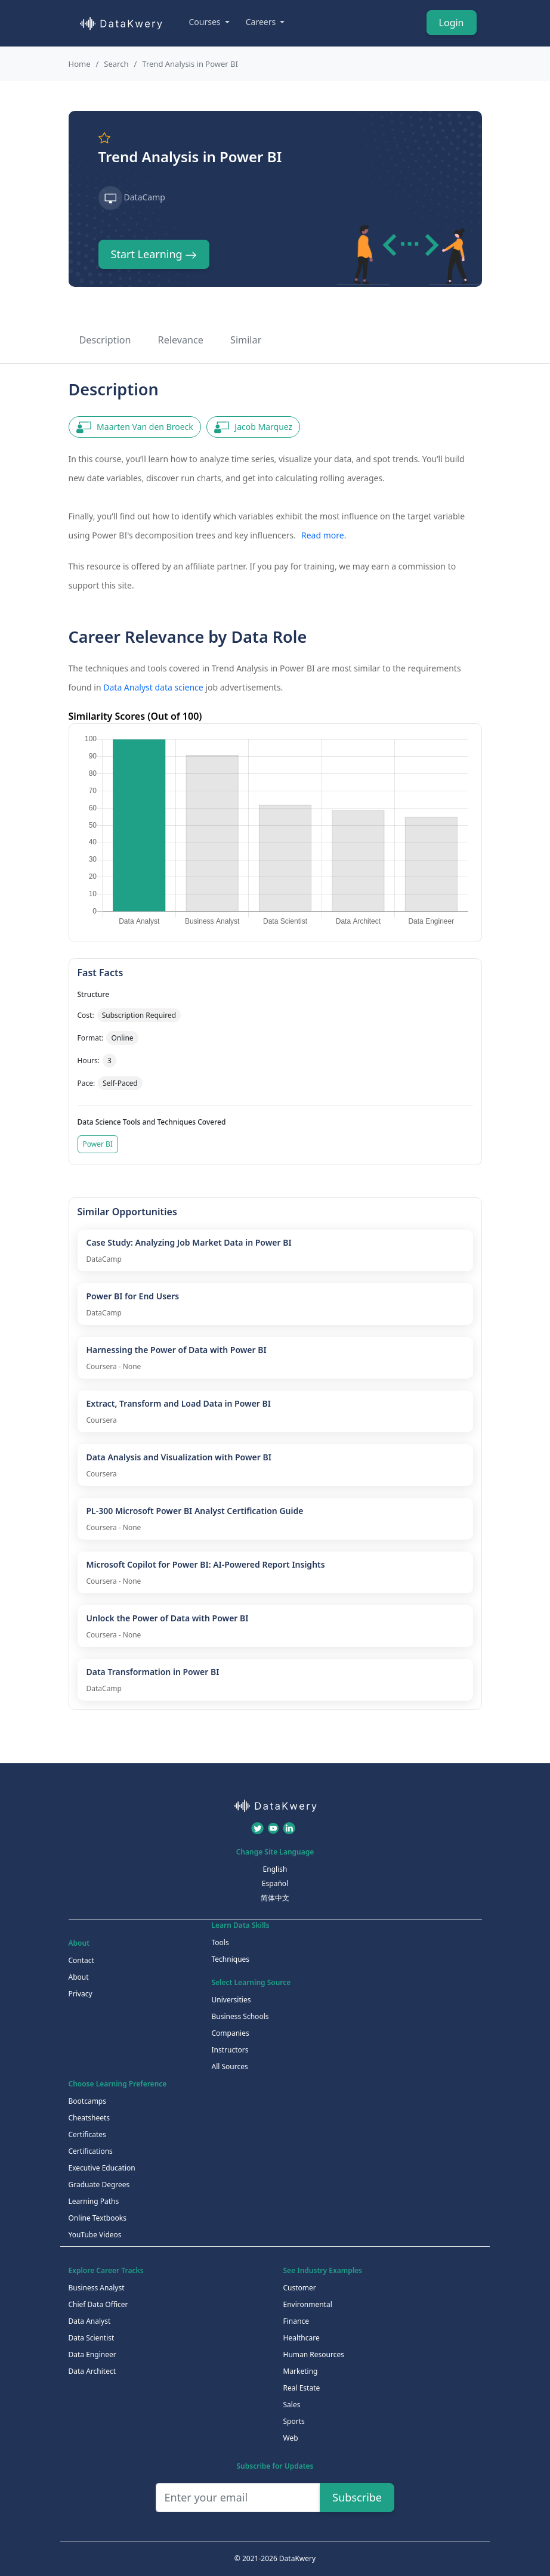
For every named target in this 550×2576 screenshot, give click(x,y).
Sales (292, 2404)
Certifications (91, 2151)
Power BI (98, 1144)
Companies (230, 2033)
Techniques (231, 1959)
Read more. (323, 535)
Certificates (87, 2134)
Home (80, 63)
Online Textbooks (97, 2218)
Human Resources (313, 2354)
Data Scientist (92, 2338)
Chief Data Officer (98, 2304)
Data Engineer (92, 2354)
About (79, 1977)
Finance (296, 2321)
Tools (220, 1942)
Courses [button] (206, 21)
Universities (231, 2000)
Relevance (180, 339)
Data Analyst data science (153, 687)
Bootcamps (88, 2101)
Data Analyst (90, 2321)
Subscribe (357, 2497)
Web (290, 2438)
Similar (245, 339)
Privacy (80, 1994)
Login (451, 22)
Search (116, 63)
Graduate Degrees (99, 2184)
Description (105, 339)
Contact (81, 1960)
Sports (294, 2421)
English (275, 1869)
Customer (299, 2288)
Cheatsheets (89, 2118)
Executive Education (102, 2168)
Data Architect (92, 2371)
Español (275, 1883)
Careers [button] (262, 21)
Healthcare (301, 2338)
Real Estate (301, 2388)
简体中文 (275, 1898)
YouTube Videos (95, 2235)
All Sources (230, 2066)
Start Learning (154, 254)
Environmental (307, 2304)
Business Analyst (97, 2288)
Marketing (300, 2371)
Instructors (230, 2050)
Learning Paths (94, 2201)
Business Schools (240, 2016)
